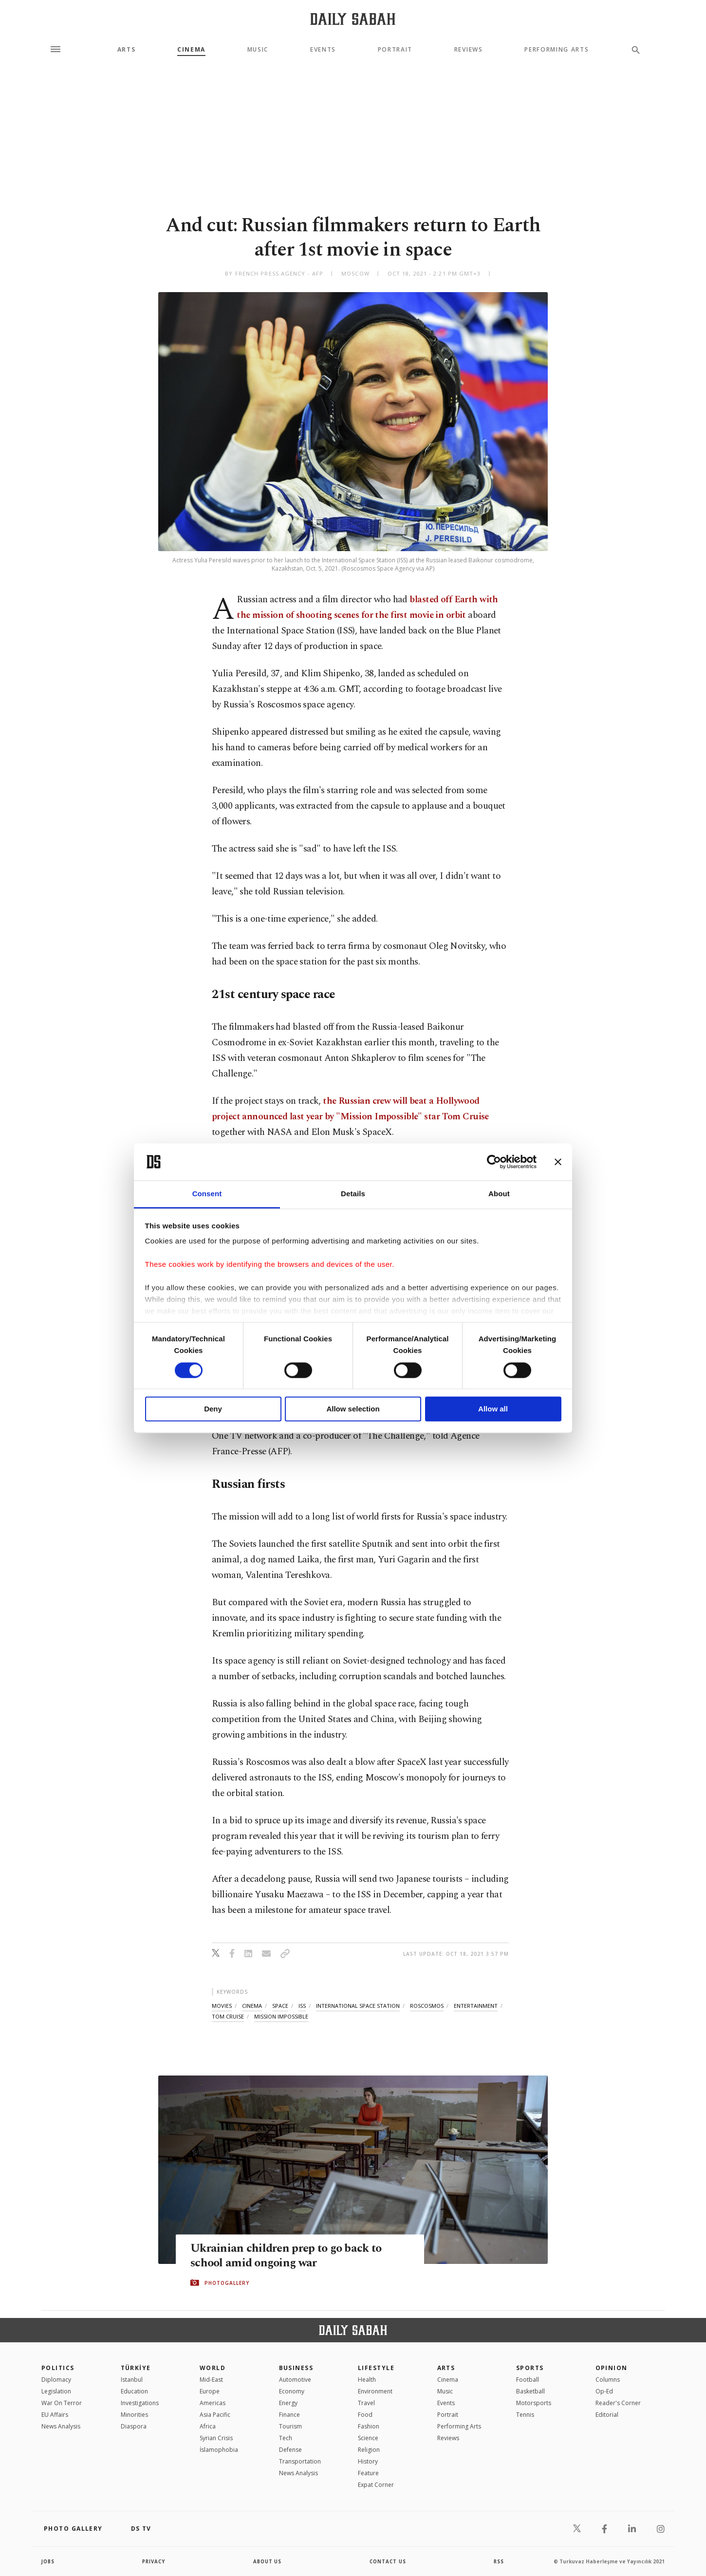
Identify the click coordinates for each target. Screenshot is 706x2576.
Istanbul (132, 2379)
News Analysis (60, 2426)
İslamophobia (219, 2450)
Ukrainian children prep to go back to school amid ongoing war (288, 2256)
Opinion (611, 2368)
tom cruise (228, 2016)
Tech (285, 2438)
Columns (607, 2379)
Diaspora (134, 2426)
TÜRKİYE (136, 2368)
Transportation (300, 2461)
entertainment (476, 2005)
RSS (498, 2561)
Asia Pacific (215, 2414)
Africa (208, 2426)
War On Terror (61, 2403)
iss (302, 2005)
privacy (154, 2561)
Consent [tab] (207, 1194)
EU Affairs (54, 2414)
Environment (375, 2391)
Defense (290, 2450)
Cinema (191, 50)
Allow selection (352, 1409)
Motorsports (533, 2403)
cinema (252, 2005)
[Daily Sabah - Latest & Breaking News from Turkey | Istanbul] (352, 19)
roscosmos (427, 2005)
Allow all (493, 1409)
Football (527, 2379)
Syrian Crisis (216, 2438)
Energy (288, 2403)
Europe (210, 2391)
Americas (212, 2403)
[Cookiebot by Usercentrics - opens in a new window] (494, 1161)
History (368, 2461)
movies (222, 2005)
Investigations (140, 2403)
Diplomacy (56, 2379)
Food (365, 2414)
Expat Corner (376, 2485)
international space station (358, 2005)
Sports (530, 2368)
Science (368, 2438)
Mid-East (211, 2379)
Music (257, 50)
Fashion (368, 2426)
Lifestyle (376, 2368)
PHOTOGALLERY (226, 2282)
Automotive (295, 2379)
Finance (289, 2414)
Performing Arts (556, 50)
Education (134, 2391)
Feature (368, 2473)
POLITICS (57, 2368)
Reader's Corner (618, 2403)
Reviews (468, 50)
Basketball (530, 2391)
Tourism (290, 2426)
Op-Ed (604, 2391)
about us (267, 2561)
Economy (291, 2391)
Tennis (525, 2414)
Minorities (134, 2414)
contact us (388, 2561)
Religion (369, 2450)
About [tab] (499, 1194)
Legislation (56, 2391)
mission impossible (281, 2016)
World (212, 2368)
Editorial (606, 2414)
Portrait (395, 50)
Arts (126, 50)
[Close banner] (558, 1161)
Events (323, 50)
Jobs (48, 2561)
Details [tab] (353, 1194)
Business (296, 2368)
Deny (213, 1409)
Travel (366, 2403)
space (280, 2005)
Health (367, 2379)
